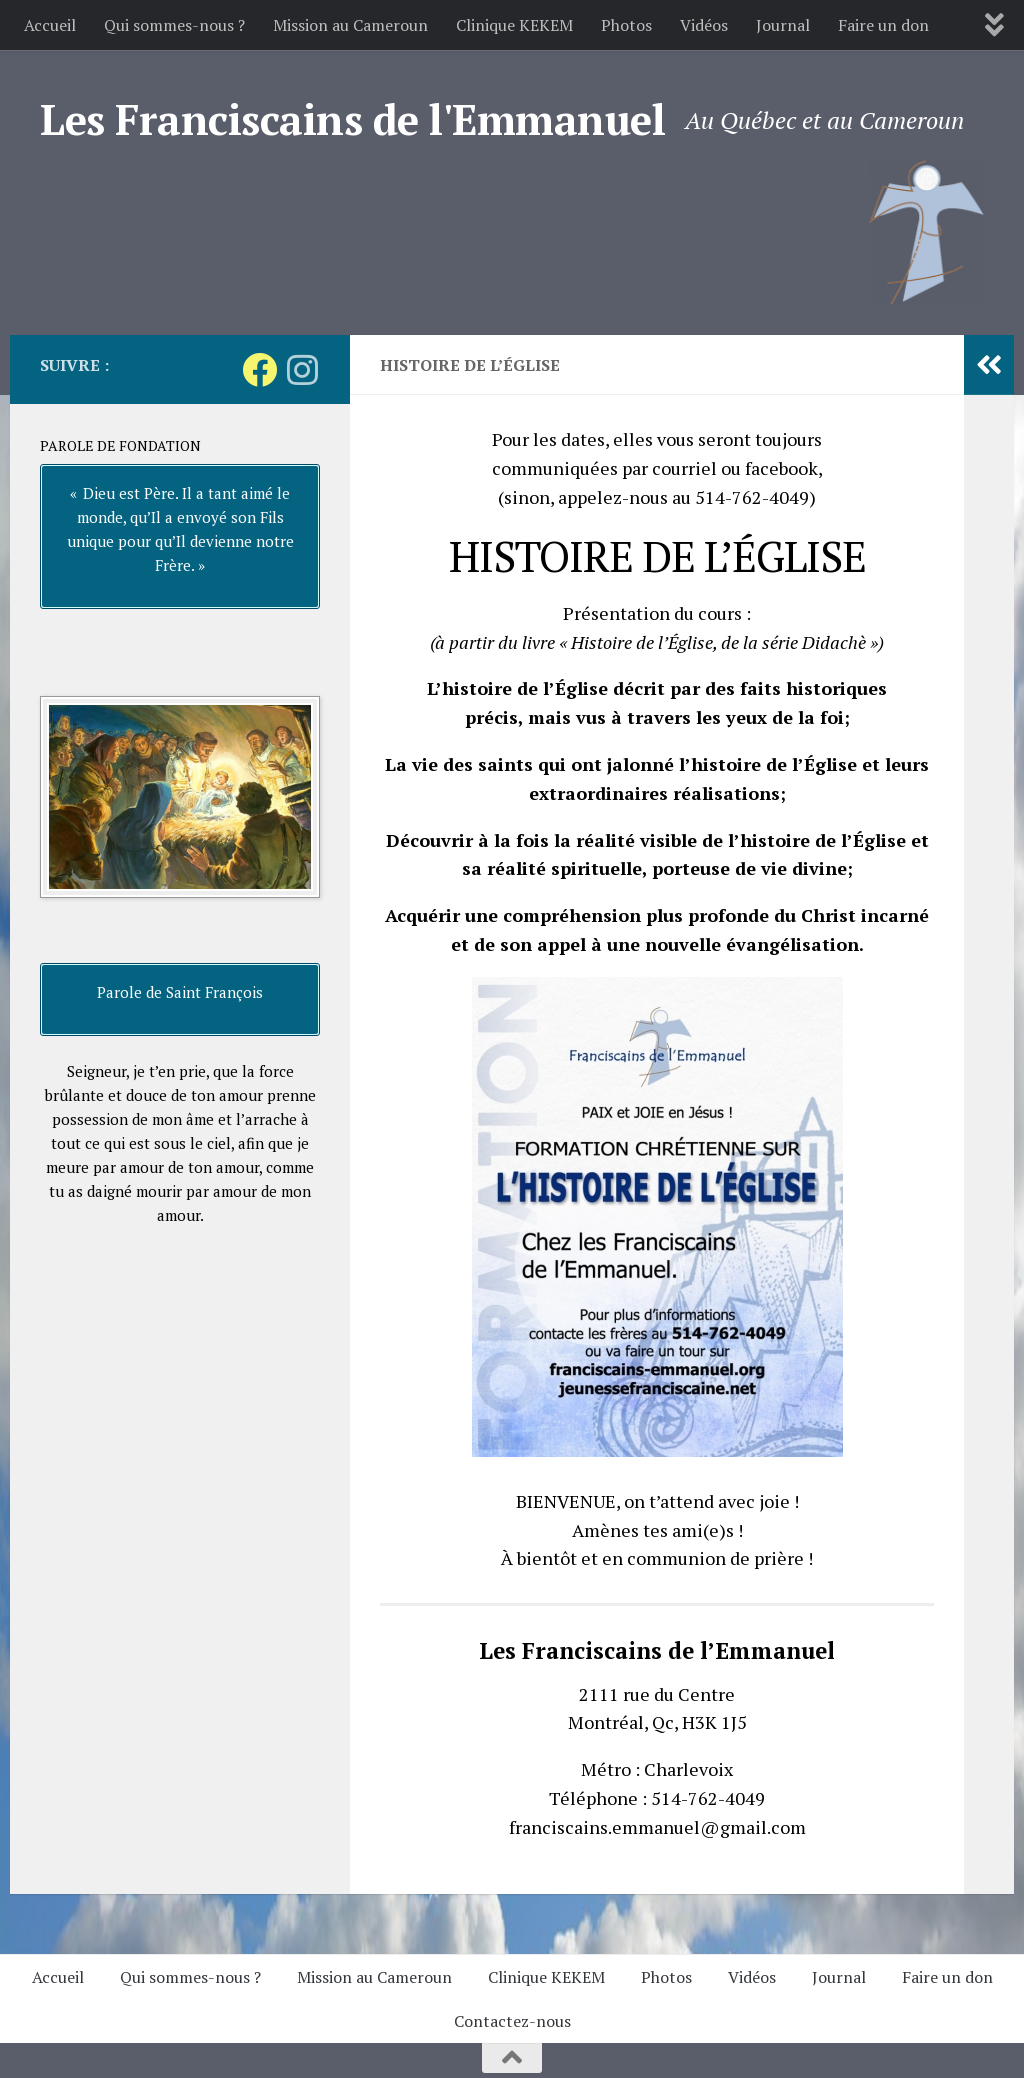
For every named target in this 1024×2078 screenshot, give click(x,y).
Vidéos (704, 25)
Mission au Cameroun (350, 25)
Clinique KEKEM (514, 25)
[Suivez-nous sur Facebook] (259, 369)
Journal (783, 25)
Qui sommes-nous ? (174, 25)
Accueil (50, 25)
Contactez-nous (512, 2021)
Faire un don (883, 25)
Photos (626, 25)
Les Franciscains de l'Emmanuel (352, 119)
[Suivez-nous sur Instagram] (302, 369)
